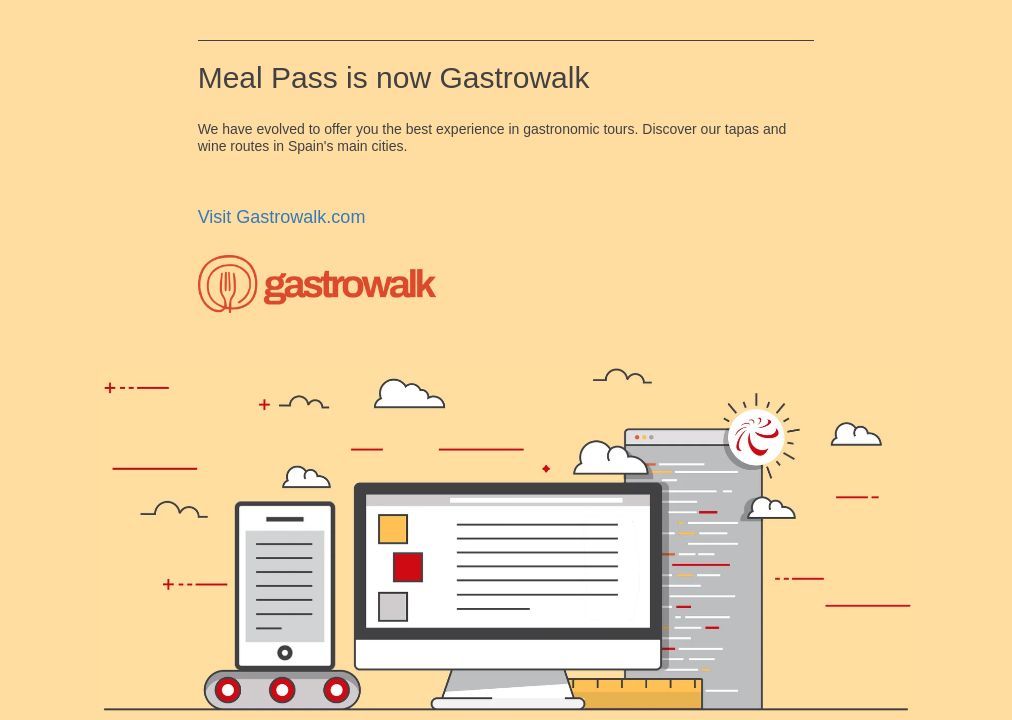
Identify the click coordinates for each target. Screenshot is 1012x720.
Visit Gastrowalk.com (282, 217)
